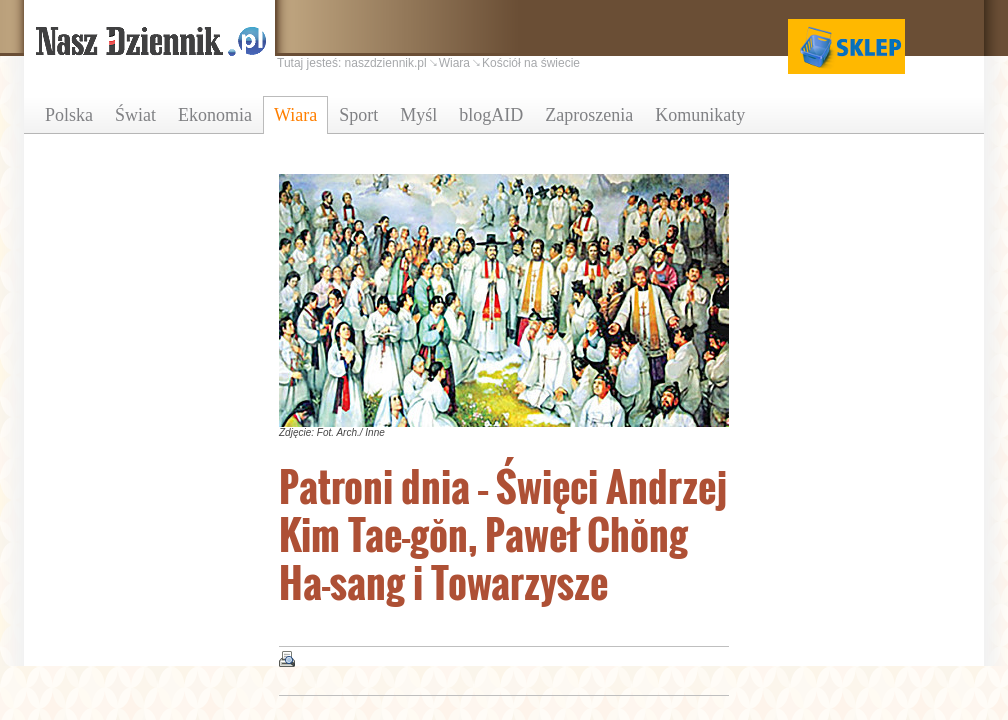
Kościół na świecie (531, 63)
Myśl (418, 115)
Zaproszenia (589, 115)
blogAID (491, 115)
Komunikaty (700, 115)
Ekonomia (215, 115)
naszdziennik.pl (386, 63)
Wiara (295, 115)
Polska (69, 115)
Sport (358, 115)
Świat (135, 115)
